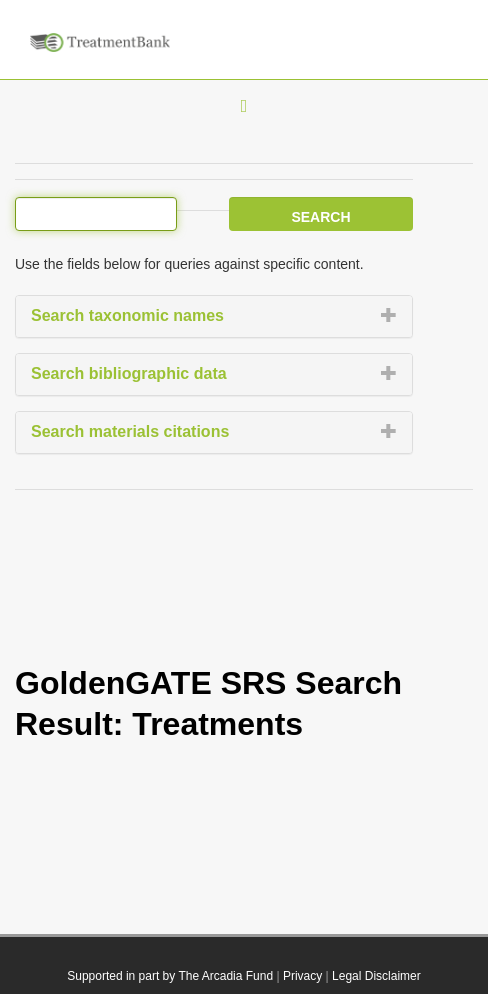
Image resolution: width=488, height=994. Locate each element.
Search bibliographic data (129, 373)
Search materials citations (130, 431)
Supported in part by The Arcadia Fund (170, 976)
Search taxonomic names (127, 315)
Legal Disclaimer (376, 976)
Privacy (302, 976)
